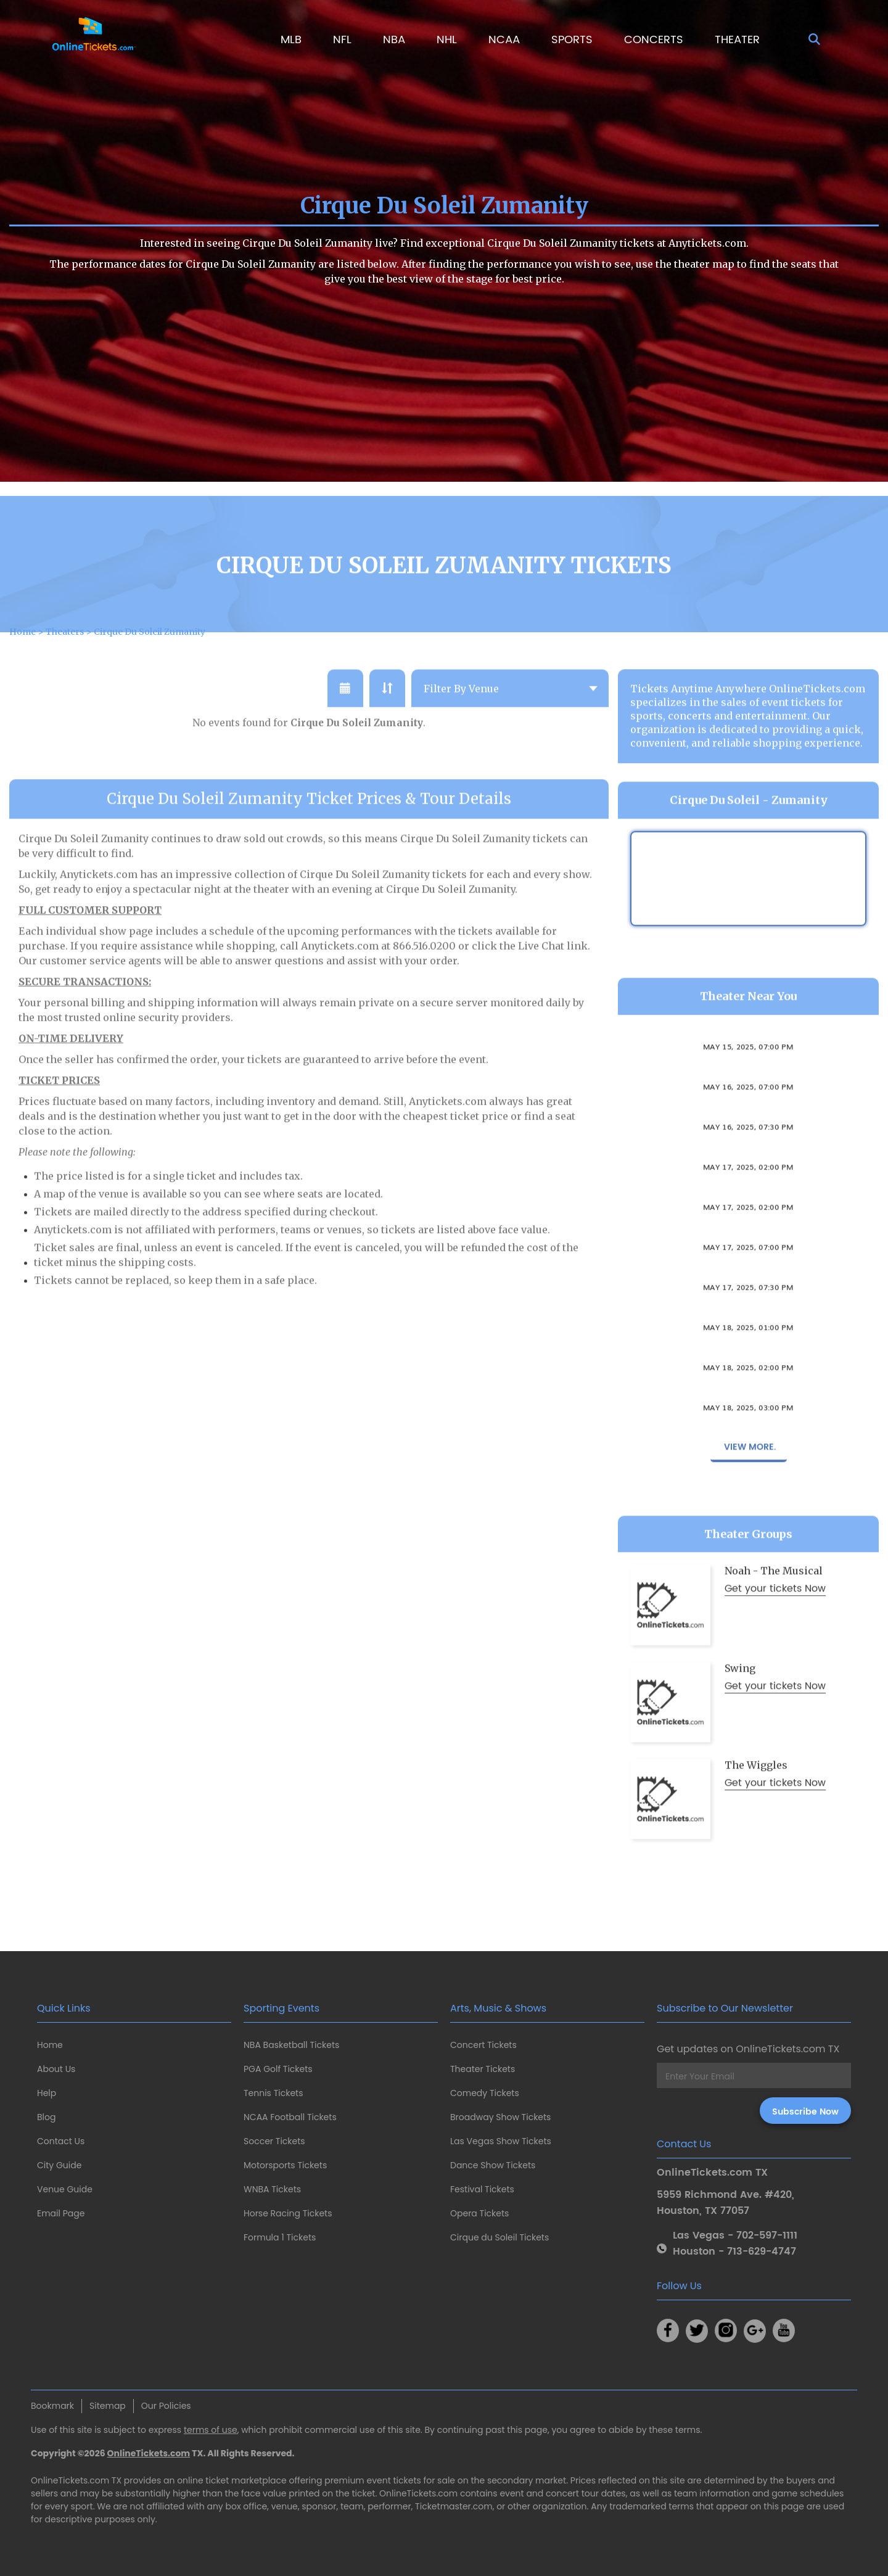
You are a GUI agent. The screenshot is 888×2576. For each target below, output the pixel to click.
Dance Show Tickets (492, 2165)
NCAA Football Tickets (290, 2117)
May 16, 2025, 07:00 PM (748, 1123)
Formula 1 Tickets (280, 2237)
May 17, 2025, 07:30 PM (748, 1324)
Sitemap (107, 2406)
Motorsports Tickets (285, 2165)
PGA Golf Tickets (278, 2069)
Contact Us (60, 2141)
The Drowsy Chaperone (748, 1070)
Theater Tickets (482, 2069)
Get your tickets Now (775, 1627)
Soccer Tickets (274, 2141)
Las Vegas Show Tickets (500, 2141)
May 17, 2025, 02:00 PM (748, 1204)
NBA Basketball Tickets (291, 2045)
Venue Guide (64, 2189)
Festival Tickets (482, 2189)
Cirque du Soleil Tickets (499, 2237)
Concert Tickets (483, 2045)
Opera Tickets (479, 2213)
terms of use (210, 2430)
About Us (56, 2069)
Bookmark (52, 2406)
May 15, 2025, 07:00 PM (748, 1083)
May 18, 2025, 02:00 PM (748, 1404)
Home (50, 2045)
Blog (46, 2117)
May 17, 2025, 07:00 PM (748, 1284)
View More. (749, 1484)
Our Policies (166, 2406)
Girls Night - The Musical (748, 1431)
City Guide (59, 2165)
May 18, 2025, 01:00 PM (748, 1364)
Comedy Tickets (484, 2093)
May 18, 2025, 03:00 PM (748, 1444)
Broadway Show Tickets (500, 2117)
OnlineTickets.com (149, 2453)
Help (46, 2093)
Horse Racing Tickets (288, 2213)
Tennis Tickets (273, 2093)
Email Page (60, 2213)
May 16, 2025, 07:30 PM (748, 1164)
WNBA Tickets (272, 2189)
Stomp (748, 1151)
